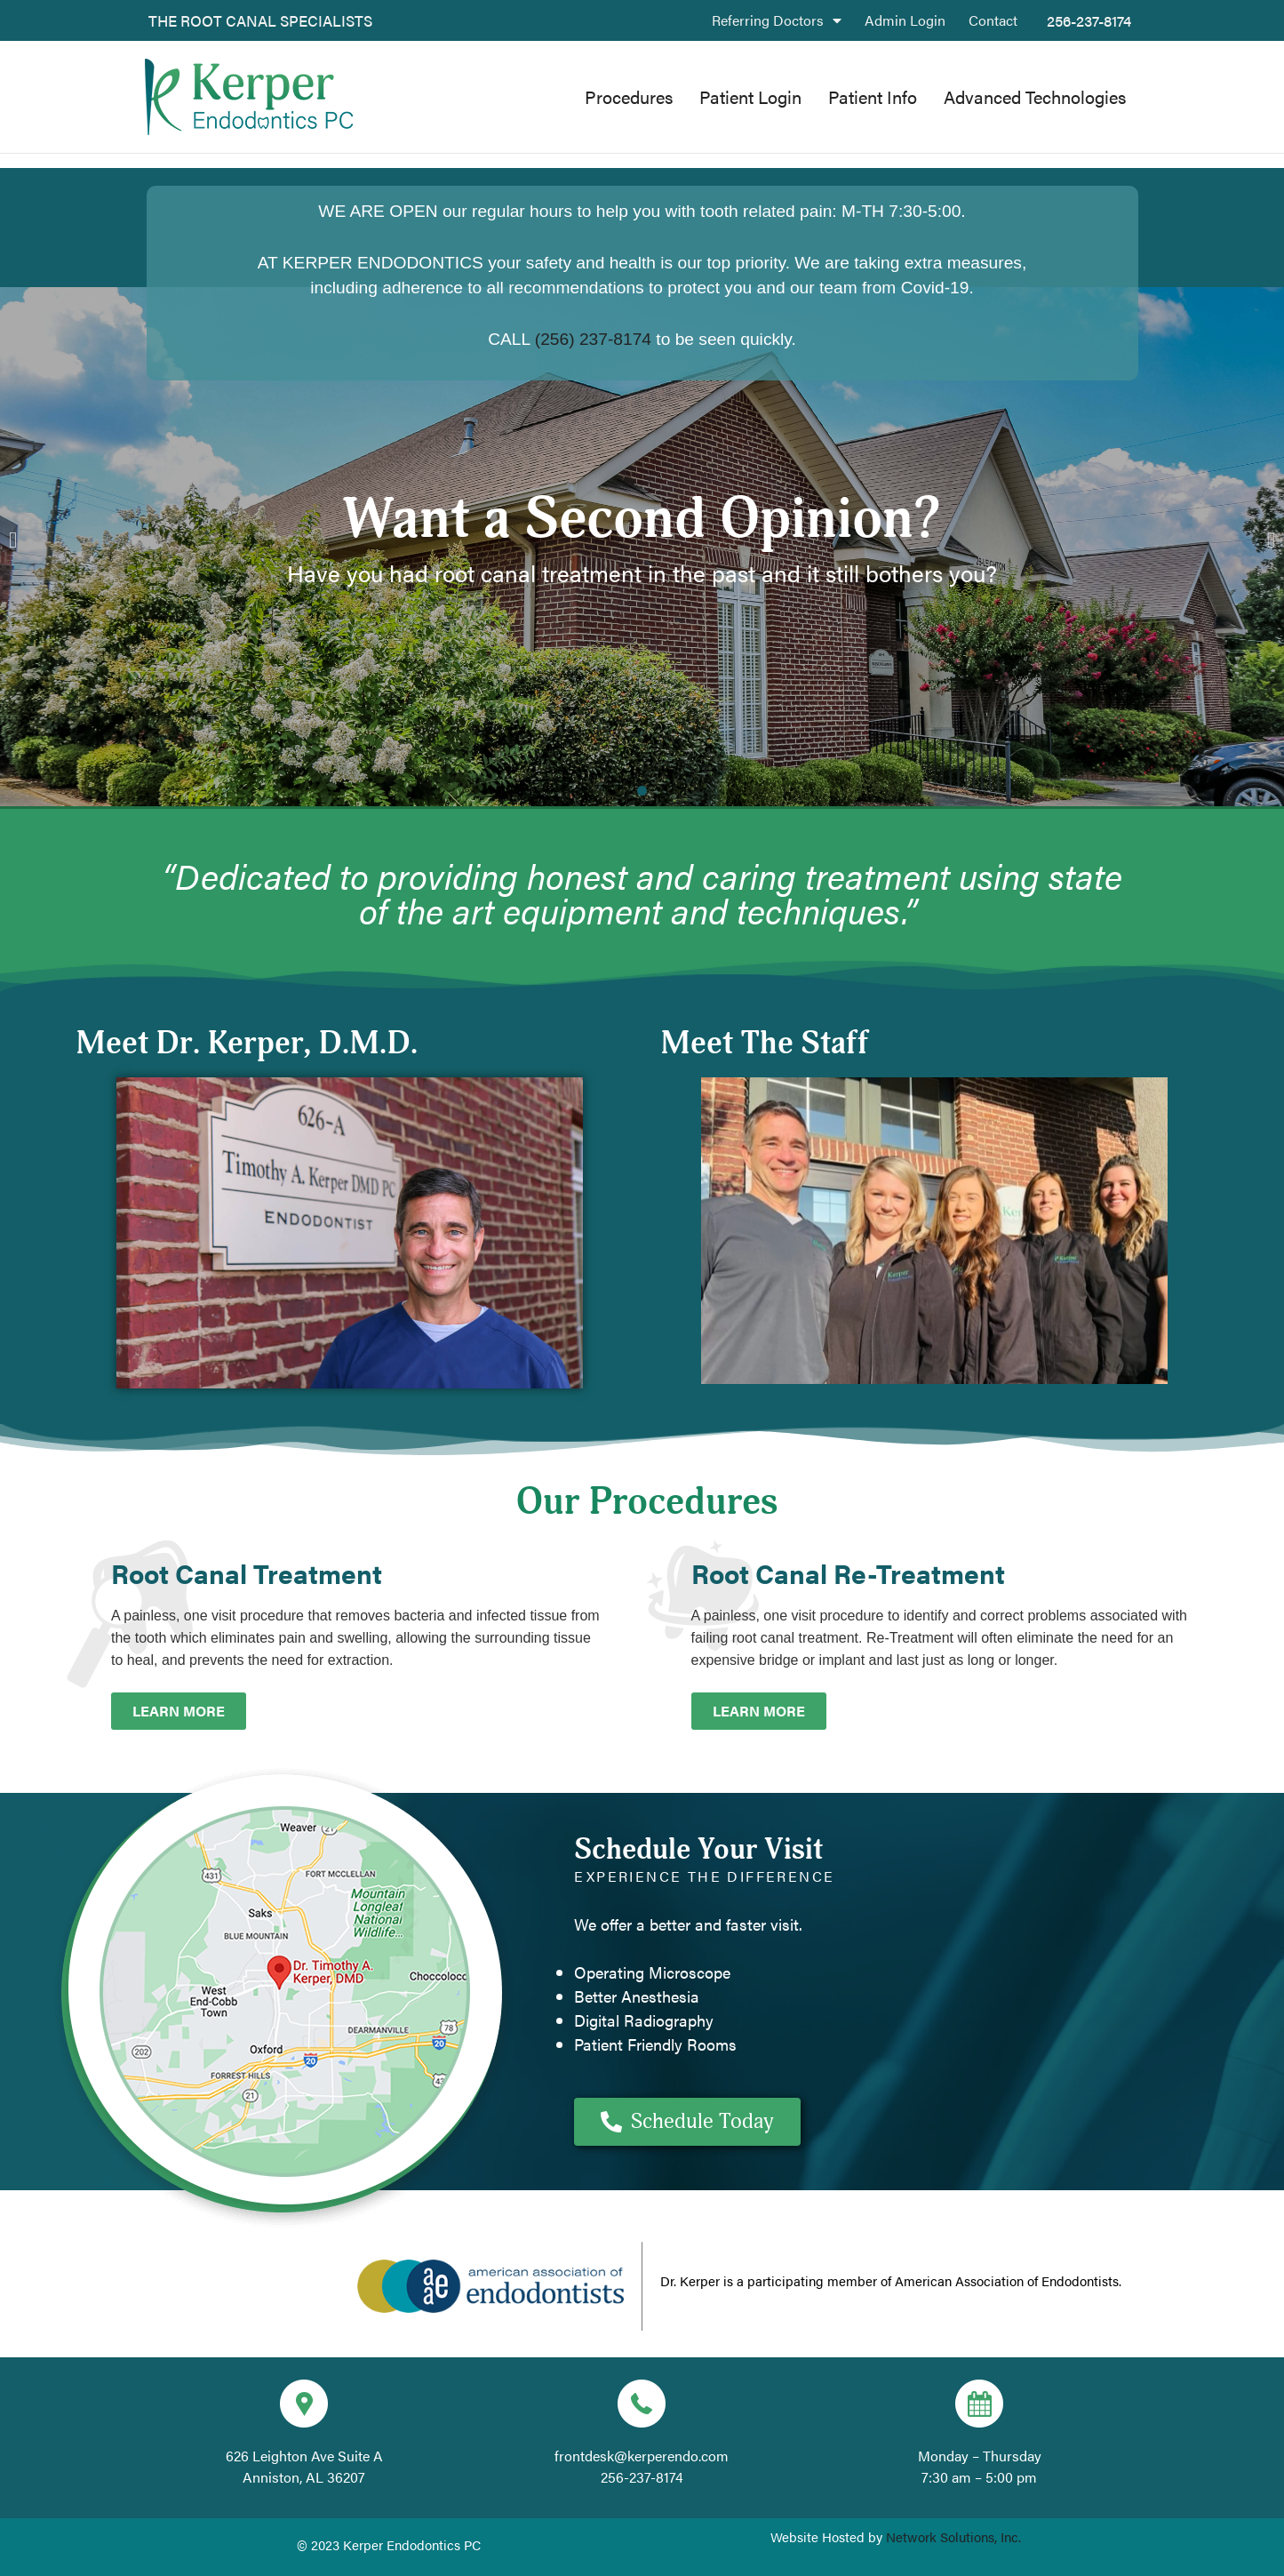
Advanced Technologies (1035, 96)
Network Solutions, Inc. (953, 2536)
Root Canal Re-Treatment (848, 1573)
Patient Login (750, 96)
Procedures (629, 96)
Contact (993, 20)
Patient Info (872, 96)
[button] (13, 539)
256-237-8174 (1089, 20)
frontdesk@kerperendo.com (641, 2455)
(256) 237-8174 (593, 339)
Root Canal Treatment (246, 1573)
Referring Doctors (776, 20)
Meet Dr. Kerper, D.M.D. (247, 1043)
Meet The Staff (764, 1043)
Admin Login (905, 20)
